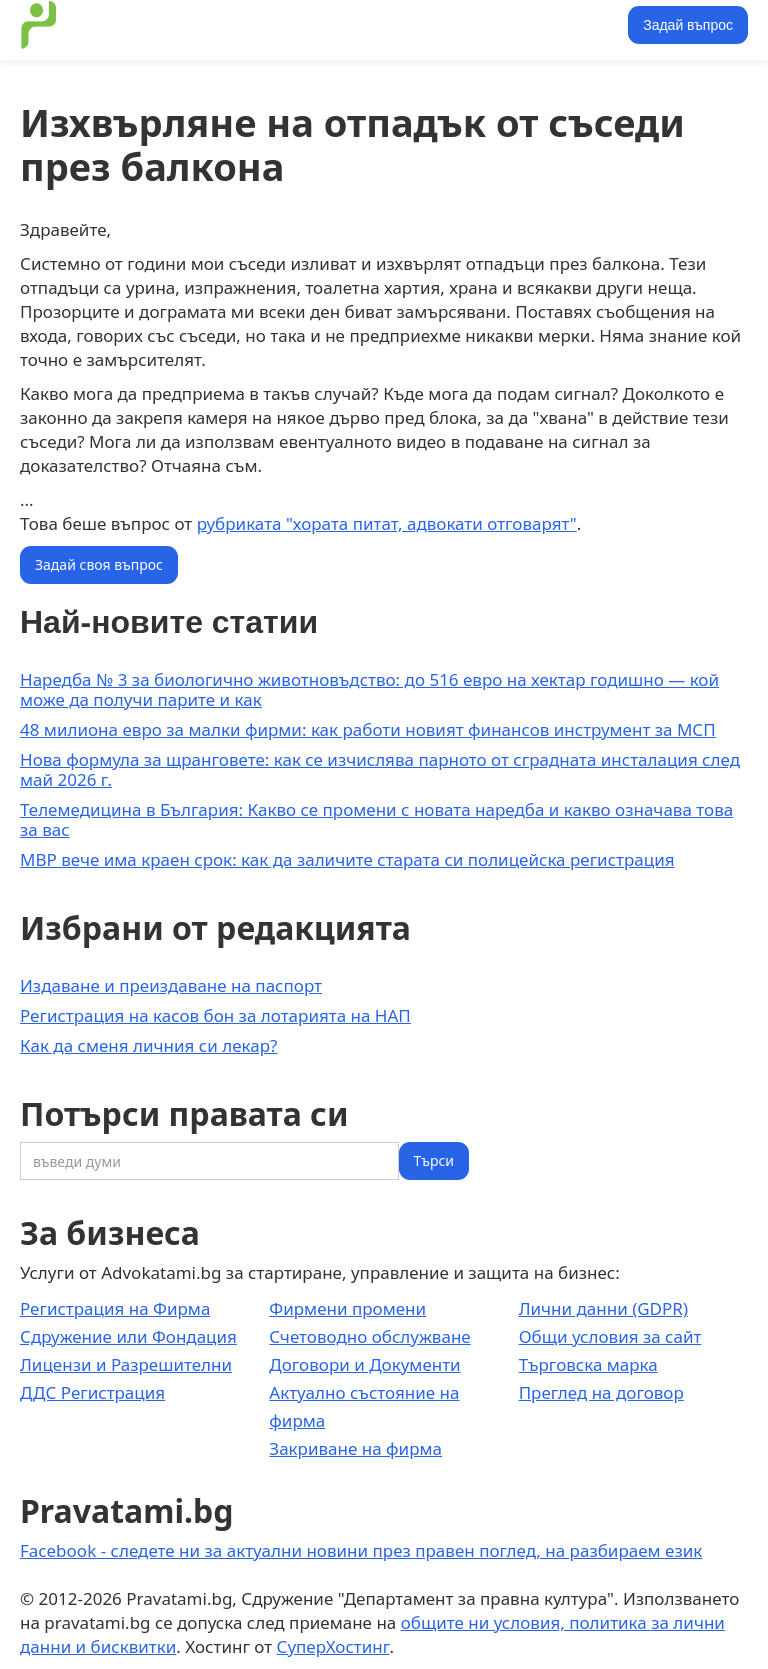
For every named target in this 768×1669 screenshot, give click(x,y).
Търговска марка (588, 1364)
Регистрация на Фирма (115, 1308)
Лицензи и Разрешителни (126, 1364)
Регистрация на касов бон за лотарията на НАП (215, 1015)
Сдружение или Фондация (128, 1336)
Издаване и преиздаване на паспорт (171, 985)
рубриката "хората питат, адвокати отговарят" (387, 523)
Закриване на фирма (355, 1448)
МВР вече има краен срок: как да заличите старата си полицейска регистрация (347, 859)
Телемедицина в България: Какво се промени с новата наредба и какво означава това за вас (376, 819)
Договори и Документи (364, 1364)
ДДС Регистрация (92, 1392)
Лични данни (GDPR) (603, 1308)
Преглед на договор (601, 1392)
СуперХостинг (333, 1646)
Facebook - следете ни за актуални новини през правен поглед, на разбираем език (361, 1550)
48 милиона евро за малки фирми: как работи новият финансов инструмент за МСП (368, 729)
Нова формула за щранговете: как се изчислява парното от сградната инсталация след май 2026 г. (380, 769)
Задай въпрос (688, 25)
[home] (39, 25)
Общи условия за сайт (610, 1336)
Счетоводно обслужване (369, 1336)
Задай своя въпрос (99, 564)
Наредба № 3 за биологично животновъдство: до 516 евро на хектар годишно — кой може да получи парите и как (369, 689)
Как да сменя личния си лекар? (148, 1045)
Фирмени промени (347, 1308)
